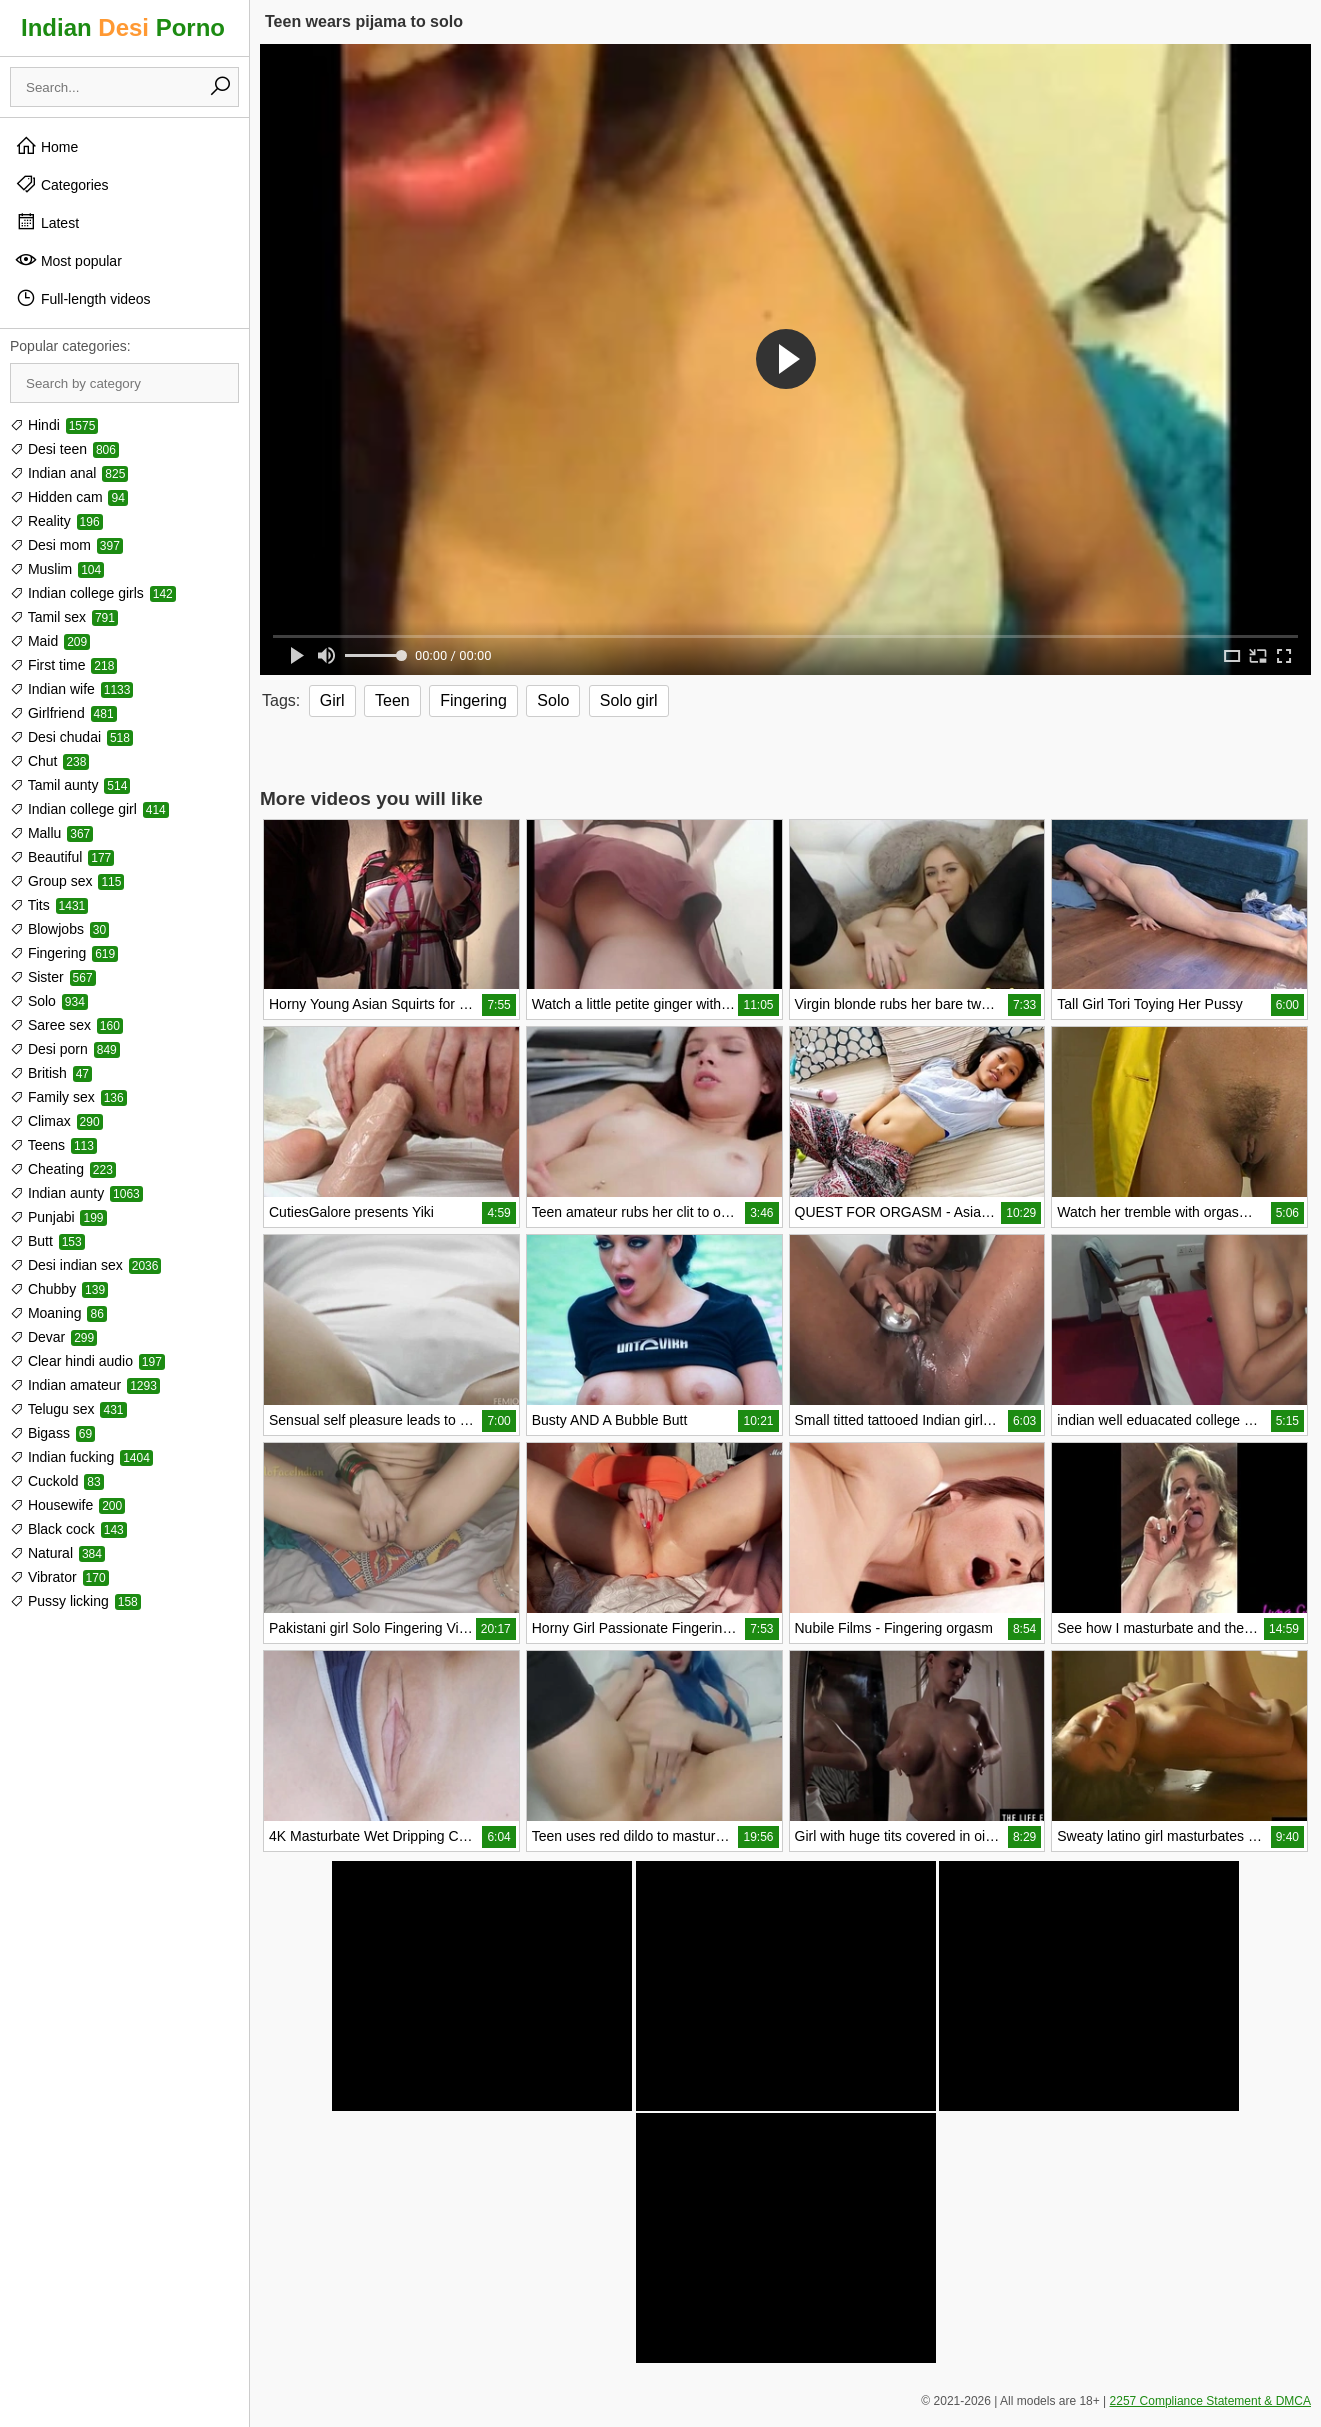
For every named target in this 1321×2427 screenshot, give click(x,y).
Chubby (59, 1289)
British (51, 1073)
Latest (47, 222)
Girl (332, 700)
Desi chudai (71, 737)
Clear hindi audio (87, 1361)
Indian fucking (81, 1457)
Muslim (57, 569)
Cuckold (57, 1481)
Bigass (52, 1433)
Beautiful (62, 857)
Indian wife (71, 689)
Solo (49, 1001)
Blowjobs (59, 929)
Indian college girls (93, 593)
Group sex (67, 881)
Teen (392, 700)
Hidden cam (69, 497)
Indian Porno (123, 27)
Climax (56, 1121)
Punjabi (58, 1217)
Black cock (68, 1529)
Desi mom (66, 545)
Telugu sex (68, 1409)
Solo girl (629, 700)
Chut (49, 761)
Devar (53, 1337)
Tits (49, 905)
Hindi (54, 425)
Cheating (63, 1169)
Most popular (68, 260)
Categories (62, 184)
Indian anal (69, 473)
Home (46, 146)
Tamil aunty (70, 785)
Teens (53, 1145)
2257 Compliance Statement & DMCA (1210, 2401)
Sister (53, 977)
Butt (47, 1241)
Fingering (64, 953)
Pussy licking (75, 1601)
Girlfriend (63, 713)
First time (63, 665)
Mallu (51, 833)
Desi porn (65, 1049)
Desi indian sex (85, 1265)
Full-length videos (83, 298)
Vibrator (59, 1577)
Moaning (58, 1313)
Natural (57, 1553)
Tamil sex (64, 617)
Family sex (68, 1097)
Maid (50, 641)
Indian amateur (85, 1385)
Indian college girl (89, 809)
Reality (56, 521)
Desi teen (64, 449)
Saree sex (66, 1025)
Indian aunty (76, 1193)
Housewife (67, 1505)
